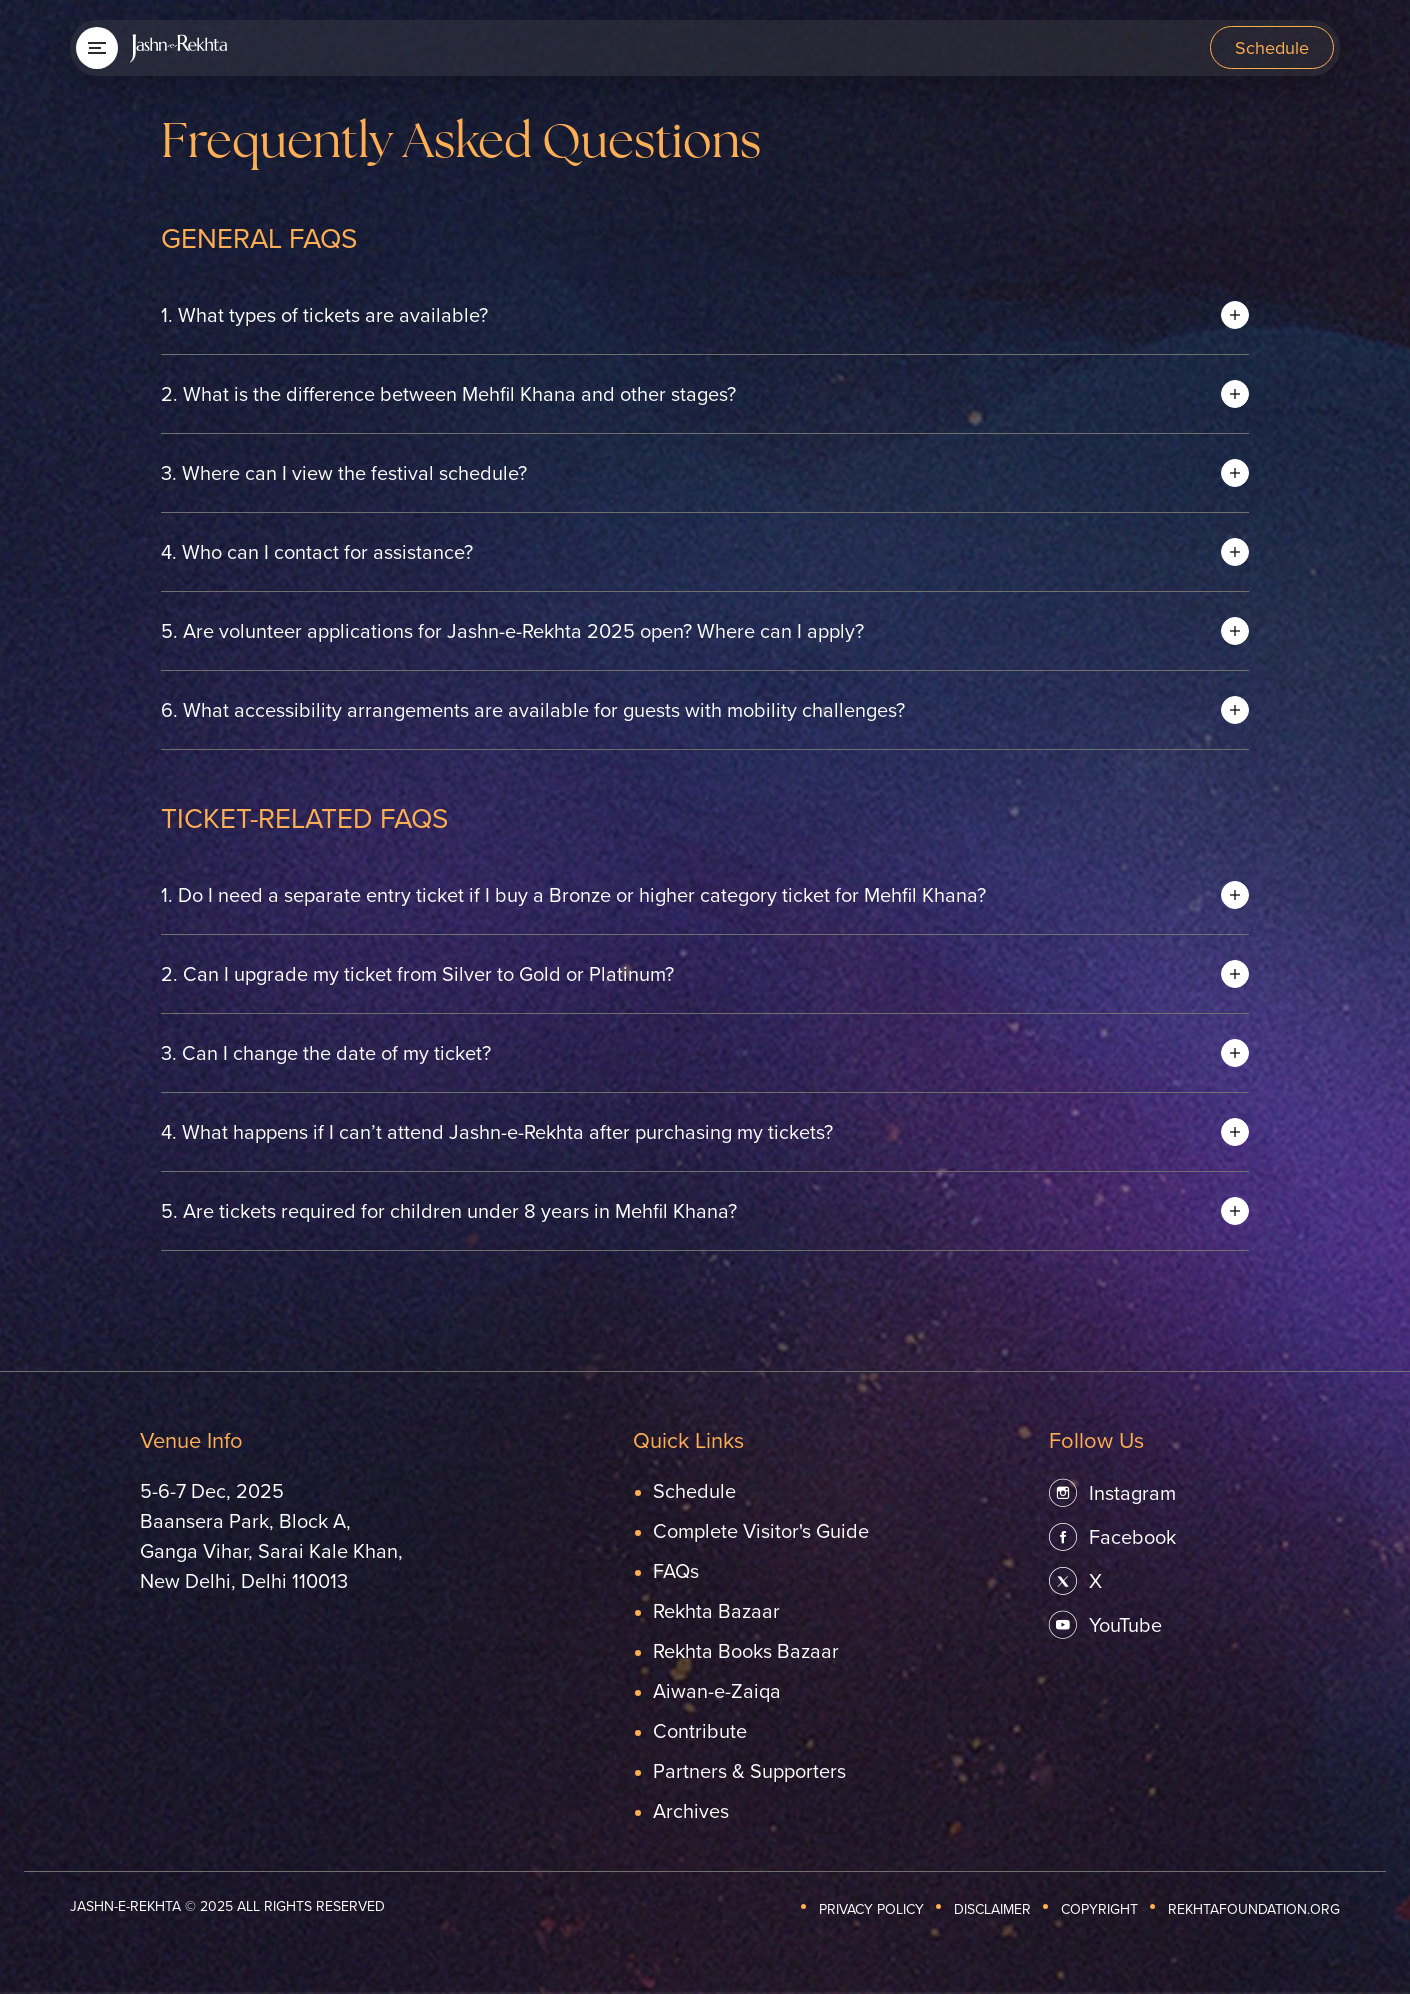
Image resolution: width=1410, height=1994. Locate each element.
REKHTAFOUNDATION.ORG (1254, 1909)
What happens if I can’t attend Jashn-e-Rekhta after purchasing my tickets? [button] (497, 1131)
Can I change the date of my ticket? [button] (326, 1052)
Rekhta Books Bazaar (746, 1650)
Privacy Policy (871, 1909)
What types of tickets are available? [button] (324, 314)
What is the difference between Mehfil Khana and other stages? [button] (448, 393)
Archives (691, 1810)
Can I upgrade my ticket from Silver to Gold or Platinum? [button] (417, 973)
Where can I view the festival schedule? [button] (344, 472)
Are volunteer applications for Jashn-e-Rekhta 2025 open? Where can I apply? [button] (512, 630)
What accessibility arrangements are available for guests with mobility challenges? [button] (533, 709)
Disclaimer (992, 1909)
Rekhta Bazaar (716, 1610)
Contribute (700, 1730)
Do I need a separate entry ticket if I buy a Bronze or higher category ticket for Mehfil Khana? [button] (573, 894)
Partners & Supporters (749, 1770)
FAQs (676, 1570)
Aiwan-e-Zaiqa (717, 1690)
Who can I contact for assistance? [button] (317, 551)
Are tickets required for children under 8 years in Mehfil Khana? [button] (449, 1210)
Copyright (1099, 1909)
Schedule (1272, 47)
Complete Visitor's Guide (761, 1530)
